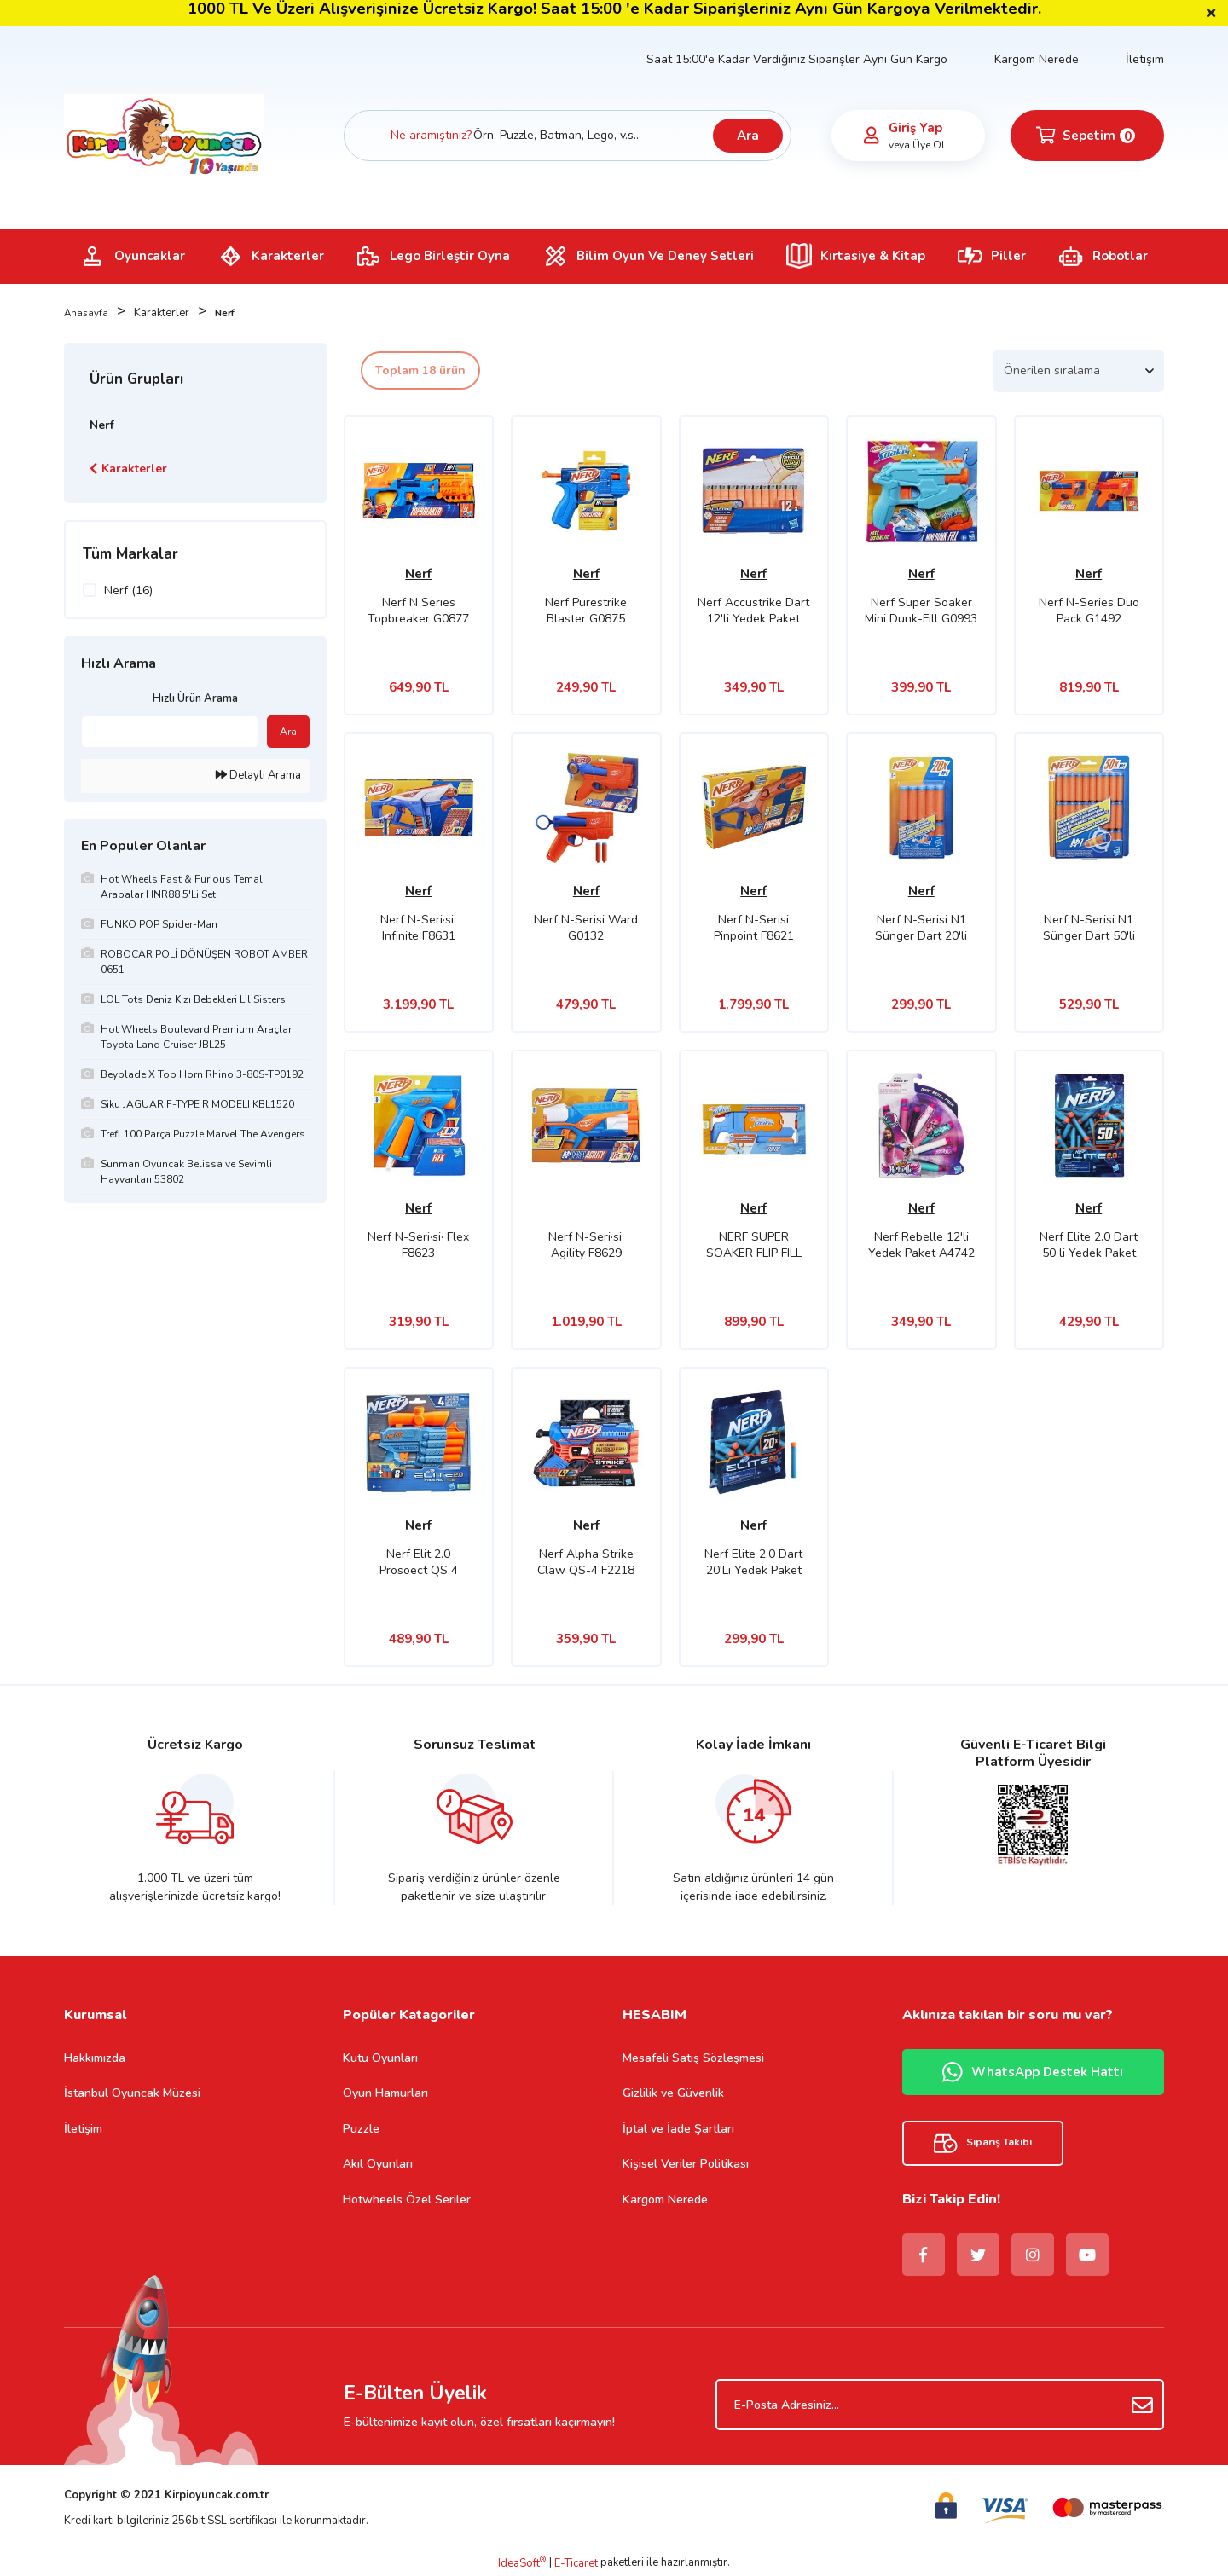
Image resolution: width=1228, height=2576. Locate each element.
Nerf (228, 313)
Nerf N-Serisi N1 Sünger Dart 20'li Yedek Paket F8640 (921, 928)
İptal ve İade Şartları (678, 2129)
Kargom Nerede (1036, 59)
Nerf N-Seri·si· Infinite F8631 (418, 928)
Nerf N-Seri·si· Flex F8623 (418, 1245)
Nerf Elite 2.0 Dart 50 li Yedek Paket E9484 (1089, 1245)
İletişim (1145, 59)
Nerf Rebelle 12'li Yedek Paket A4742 (921, 1245)
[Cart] (1087, 135)
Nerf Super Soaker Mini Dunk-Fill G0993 (921, 610)
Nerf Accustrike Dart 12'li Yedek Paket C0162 (753, 610)
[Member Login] (871, 136)
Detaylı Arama (258, 775)
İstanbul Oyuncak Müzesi (132, 2093)
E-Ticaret (576, 2563)
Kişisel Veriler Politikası (686, 2164)
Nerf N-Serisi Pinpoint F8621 (754, 928)
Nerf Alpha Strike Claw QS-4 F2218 (585, 1562)
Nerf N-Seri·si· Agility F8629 (586, 1245)
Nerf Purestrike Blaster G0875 (586, 610)
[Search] (568, 135)
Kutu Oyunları (380, 2058)
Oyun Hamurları (385, 2093)
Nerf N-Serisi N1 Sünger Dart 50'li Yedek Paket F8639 (1089, 928)
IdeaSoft (522, 2563)
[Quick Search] (169, 731)
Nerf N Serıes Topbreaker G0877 (418, 610)
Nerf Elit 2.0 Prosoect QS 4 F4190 (418, 1562)
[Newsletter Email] (939, 2404)
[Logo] (164, 134)
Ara (748, 135)
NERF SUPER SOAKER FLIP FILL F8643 (754, 1245)
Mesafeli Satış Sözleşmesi (693, 2058)
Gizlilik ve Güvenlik (673, 2093)
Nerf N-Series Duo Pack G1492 (1089, 610)
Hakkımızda (94, 2058)
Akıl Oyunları (378, 2164)
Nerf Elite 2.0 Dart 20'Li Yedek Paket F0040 (753, 1562)
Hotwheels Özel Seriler (407, 2199)
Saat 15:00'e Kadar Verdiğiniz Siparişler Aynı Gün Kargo (796, 59)
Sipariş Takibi (983, 2143)
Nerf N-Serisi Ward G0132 (586, 928)
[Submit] (1142, 2404)
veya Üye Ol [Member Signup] (917, 145)
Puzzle (361, 2129)
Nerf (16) (128, 590)
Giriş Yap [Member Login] (915, 127)
